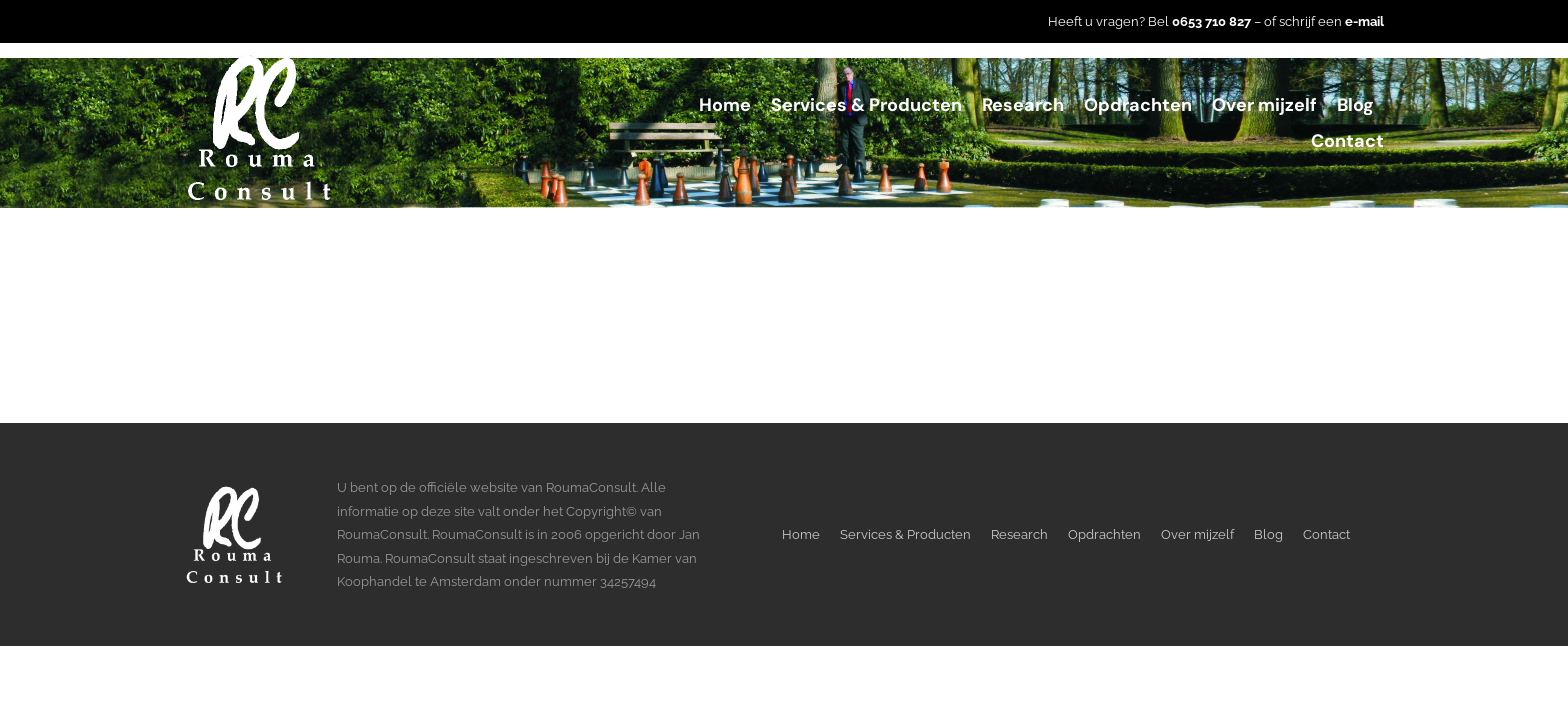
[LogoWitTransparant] (259, 60)
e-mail (1364, 21)
